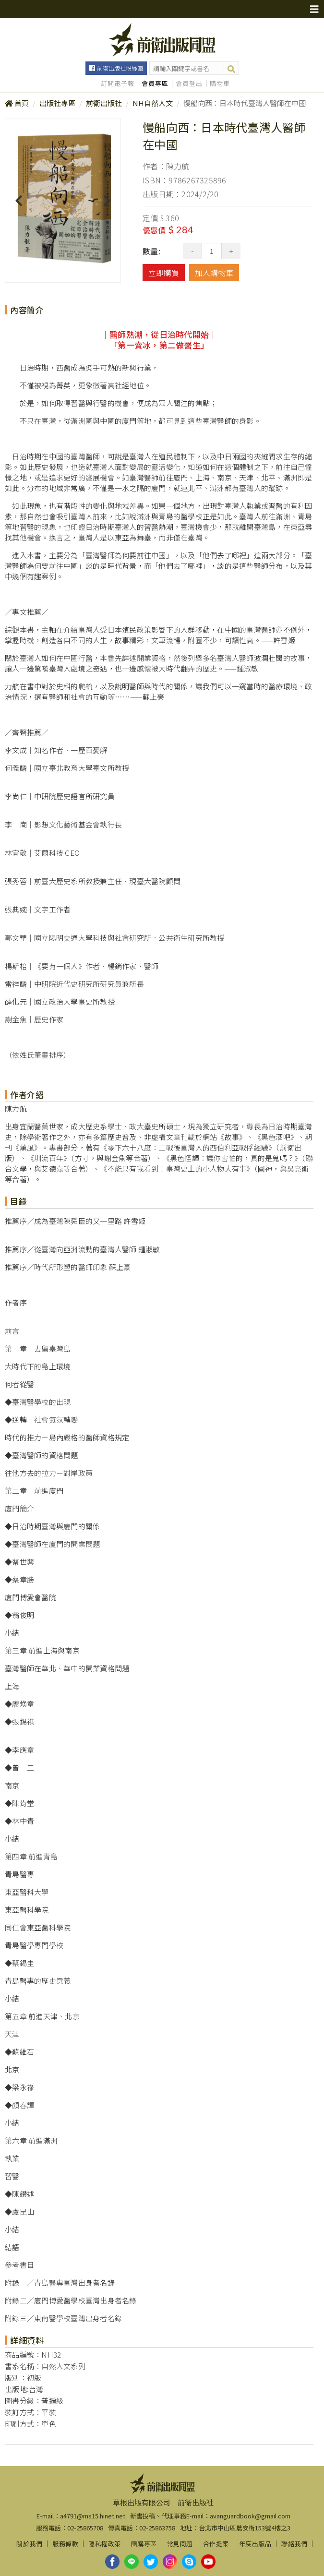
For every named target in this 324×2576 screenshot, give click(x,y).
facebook (112, 2561)
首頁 (21, 103)
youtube (208, 2561)
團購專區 (144, 2543)
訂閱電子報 (117, 83)
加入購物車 (214, 272)
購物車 (220, 83)
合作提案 (216, 2543)
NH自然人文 (152, 103)
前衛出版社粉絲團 (120, 68)
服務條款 (65, 2543)
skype (189, 2561)
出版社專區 (57, 103)
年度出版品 (255, 2543)
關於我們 (29, 2543)
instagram (170, 2561)
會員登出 (189, 83)
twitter (151, 2561)
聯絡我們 (294, 2543)
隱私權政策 (104, 2543)
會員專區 (155, 83)
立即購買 (163, 272)
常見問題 (180, 2543)
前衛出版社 (104, 103)
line (131, 2561)
